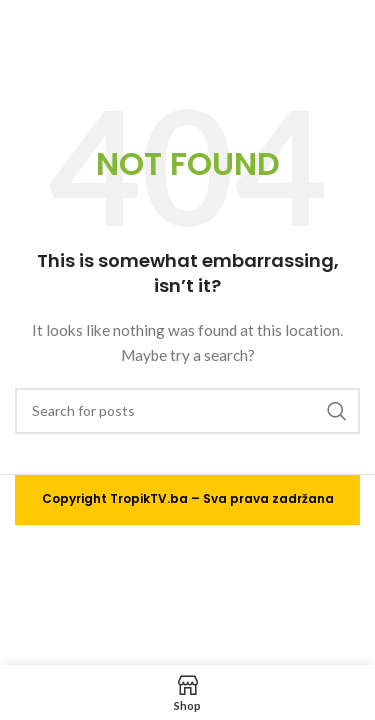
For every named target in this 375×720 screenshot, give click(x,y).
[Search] (187, 411)
